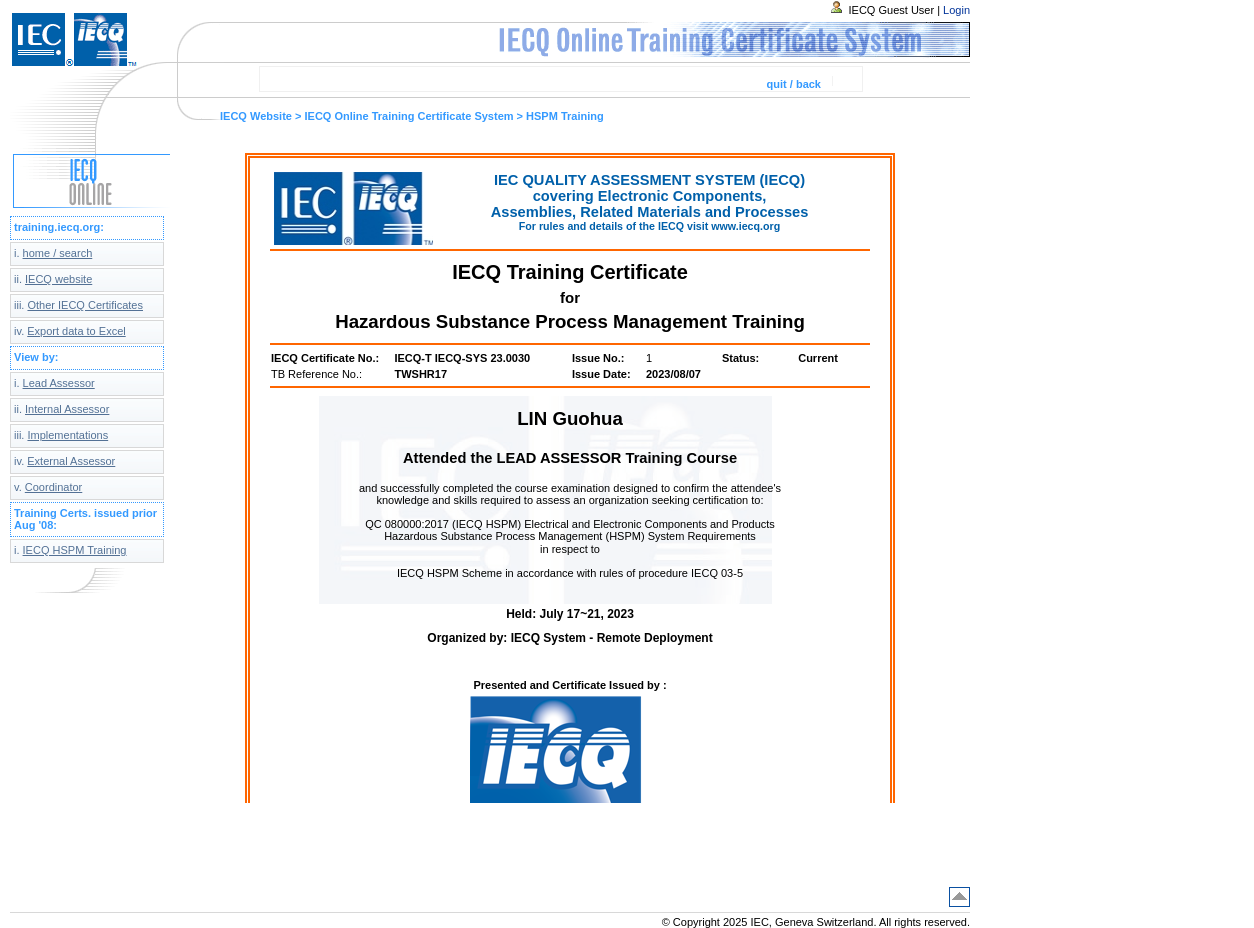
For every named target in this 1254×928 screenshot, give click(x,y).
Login (956, 10)
